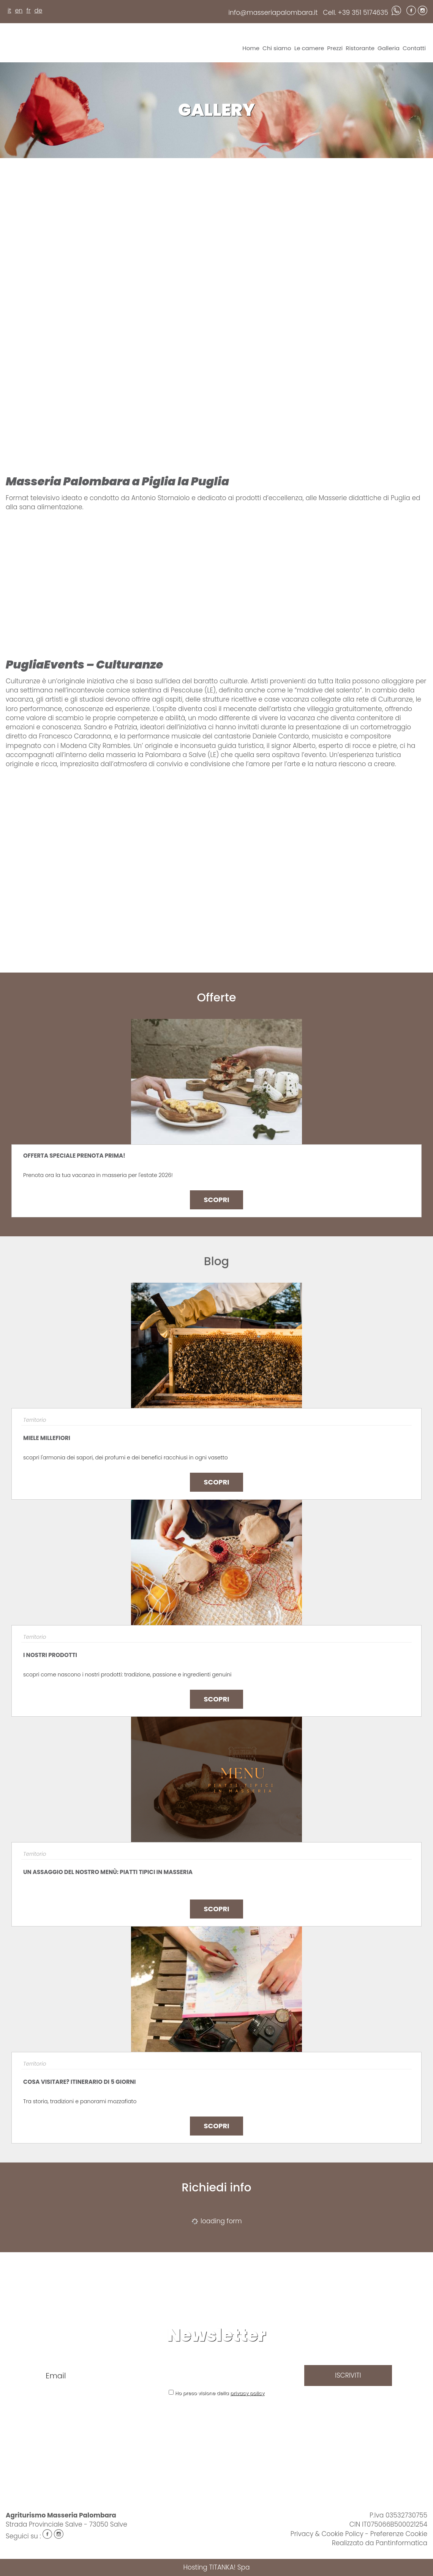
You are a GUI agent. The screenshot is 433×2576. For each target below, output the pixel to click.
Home (250, 48)
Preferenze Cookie (398, 2533)
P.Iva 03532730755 (398, 2515)
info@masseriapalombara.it (273, 12)
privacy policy (247, 2393)
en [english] (18, 10)
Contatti (414, 48)
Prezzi (335, 48)
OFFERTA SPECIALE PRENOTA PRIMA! (74, 1156)
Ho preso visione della (220, 2393)
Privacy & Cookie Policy (327, 2533)
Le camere (309, 48)
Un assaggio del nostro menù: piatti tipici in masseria (108, 1872)
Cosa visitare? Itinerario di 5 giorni (79, 2082)
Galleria (389, 48)
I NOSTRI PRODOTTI (50, 1655)
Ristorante (360, 48)
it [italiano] (9, 10)
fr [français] (28, 10)
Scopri (216, 1199)
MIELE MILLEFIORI (46, 1438)
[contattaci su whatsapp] (396, 12)
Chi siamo (276, 48)
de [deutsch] (38, 10)
